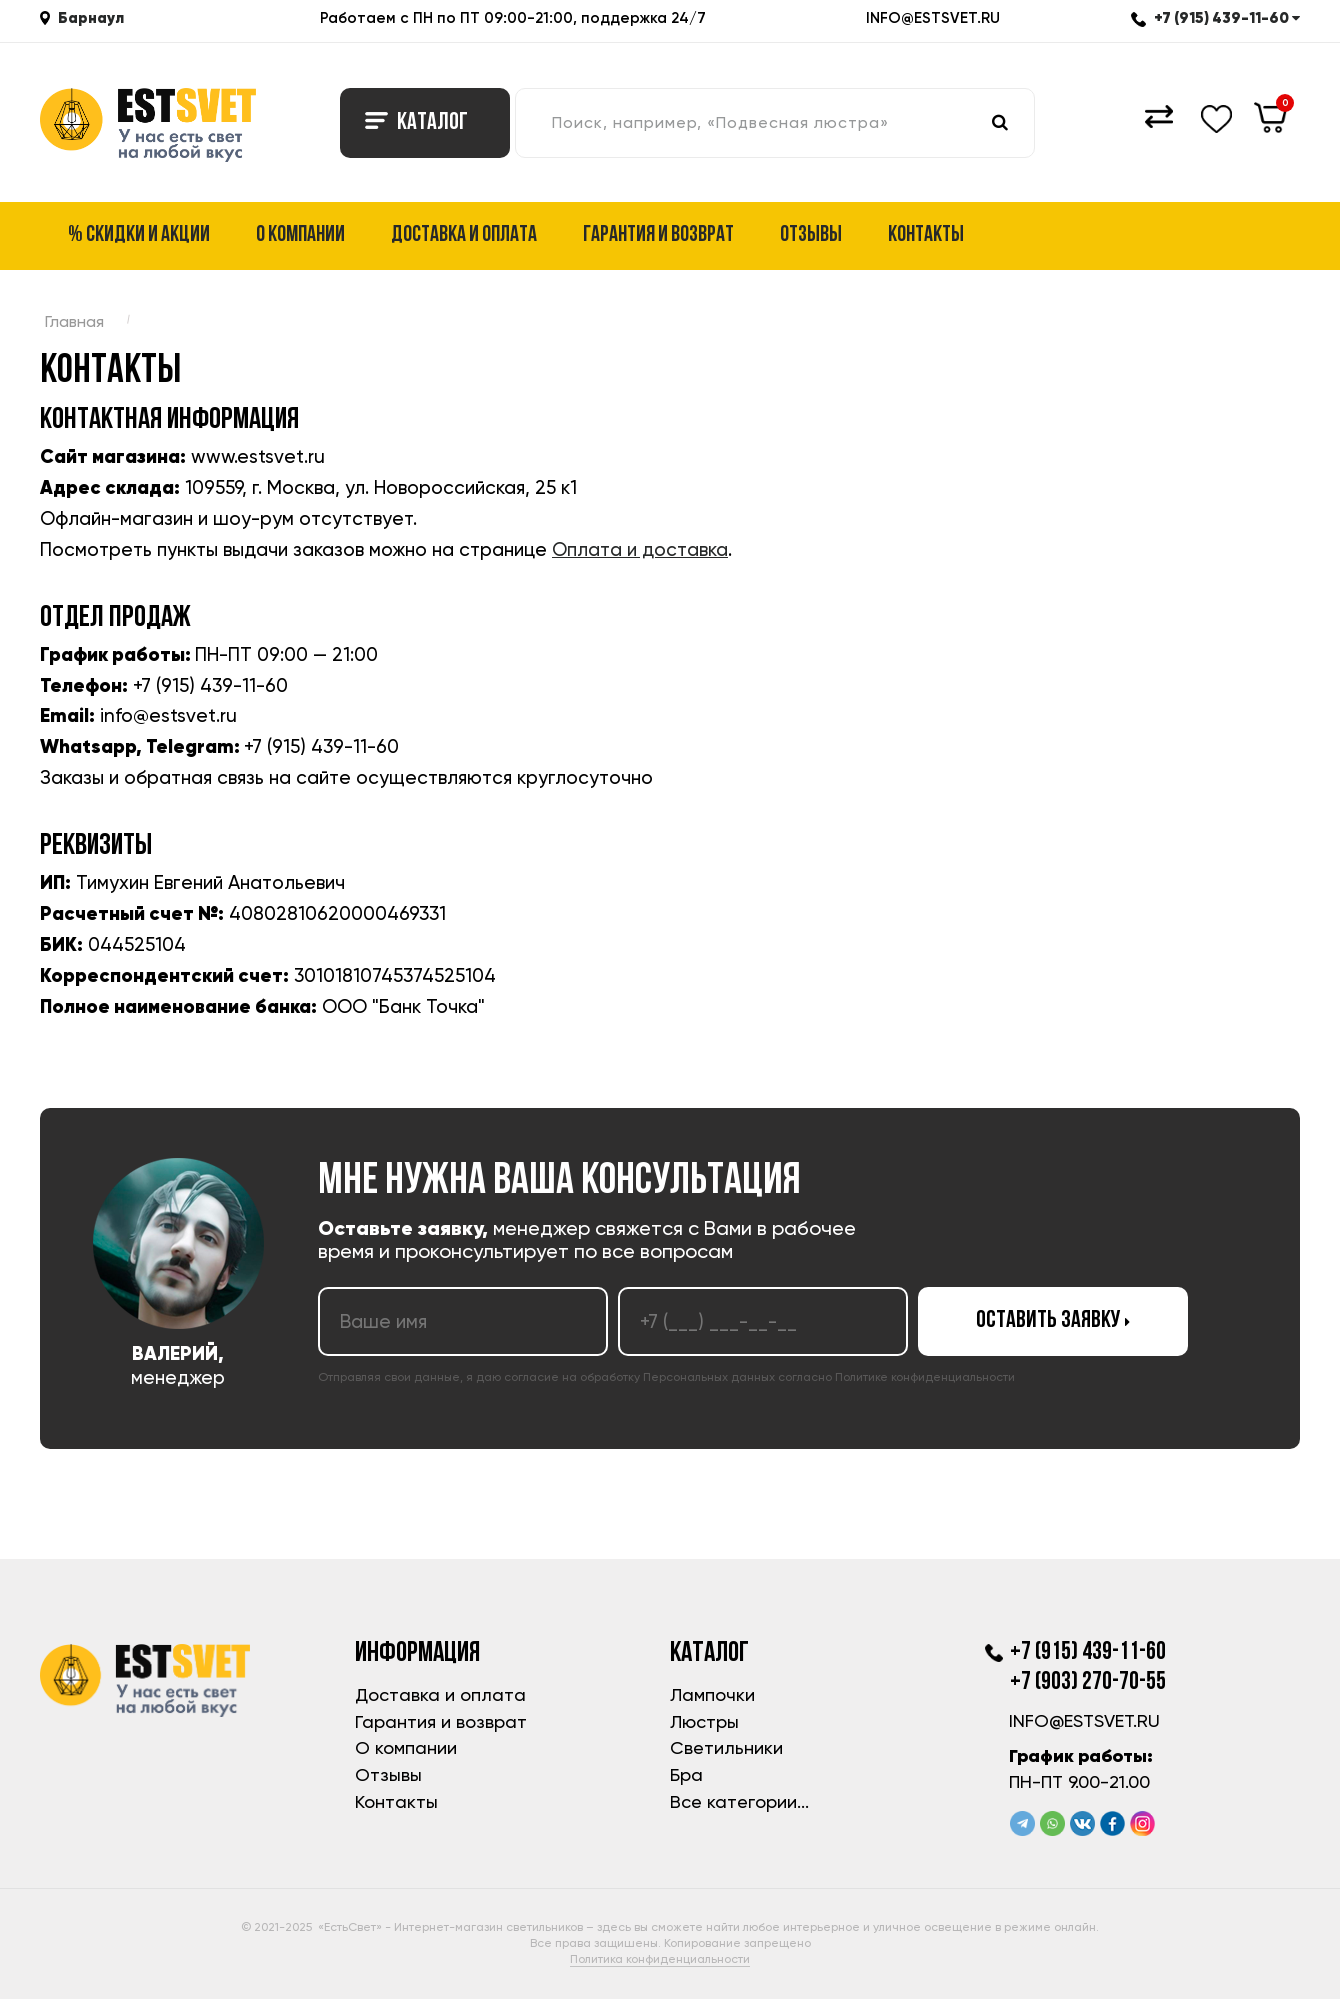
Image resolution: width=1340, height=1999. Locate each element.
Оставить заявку (1053, 1321)
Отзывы (811, 235)
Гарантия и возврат (658, 235)
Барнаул (91, 17)
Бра (686, 1774)
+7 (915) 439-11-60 (1215, 17)
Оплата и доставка (640, 549)
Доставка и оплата (464, 235)
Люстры (704, 1721)
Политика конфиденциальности (660, 1959)
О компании (300, 235)
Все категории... (739, 1801)
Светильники (726, 1747)
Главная (74, 321)
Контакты (926, 235)
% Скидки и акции (139, 235)
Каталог (416, 123)
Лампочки (712, 1694)
